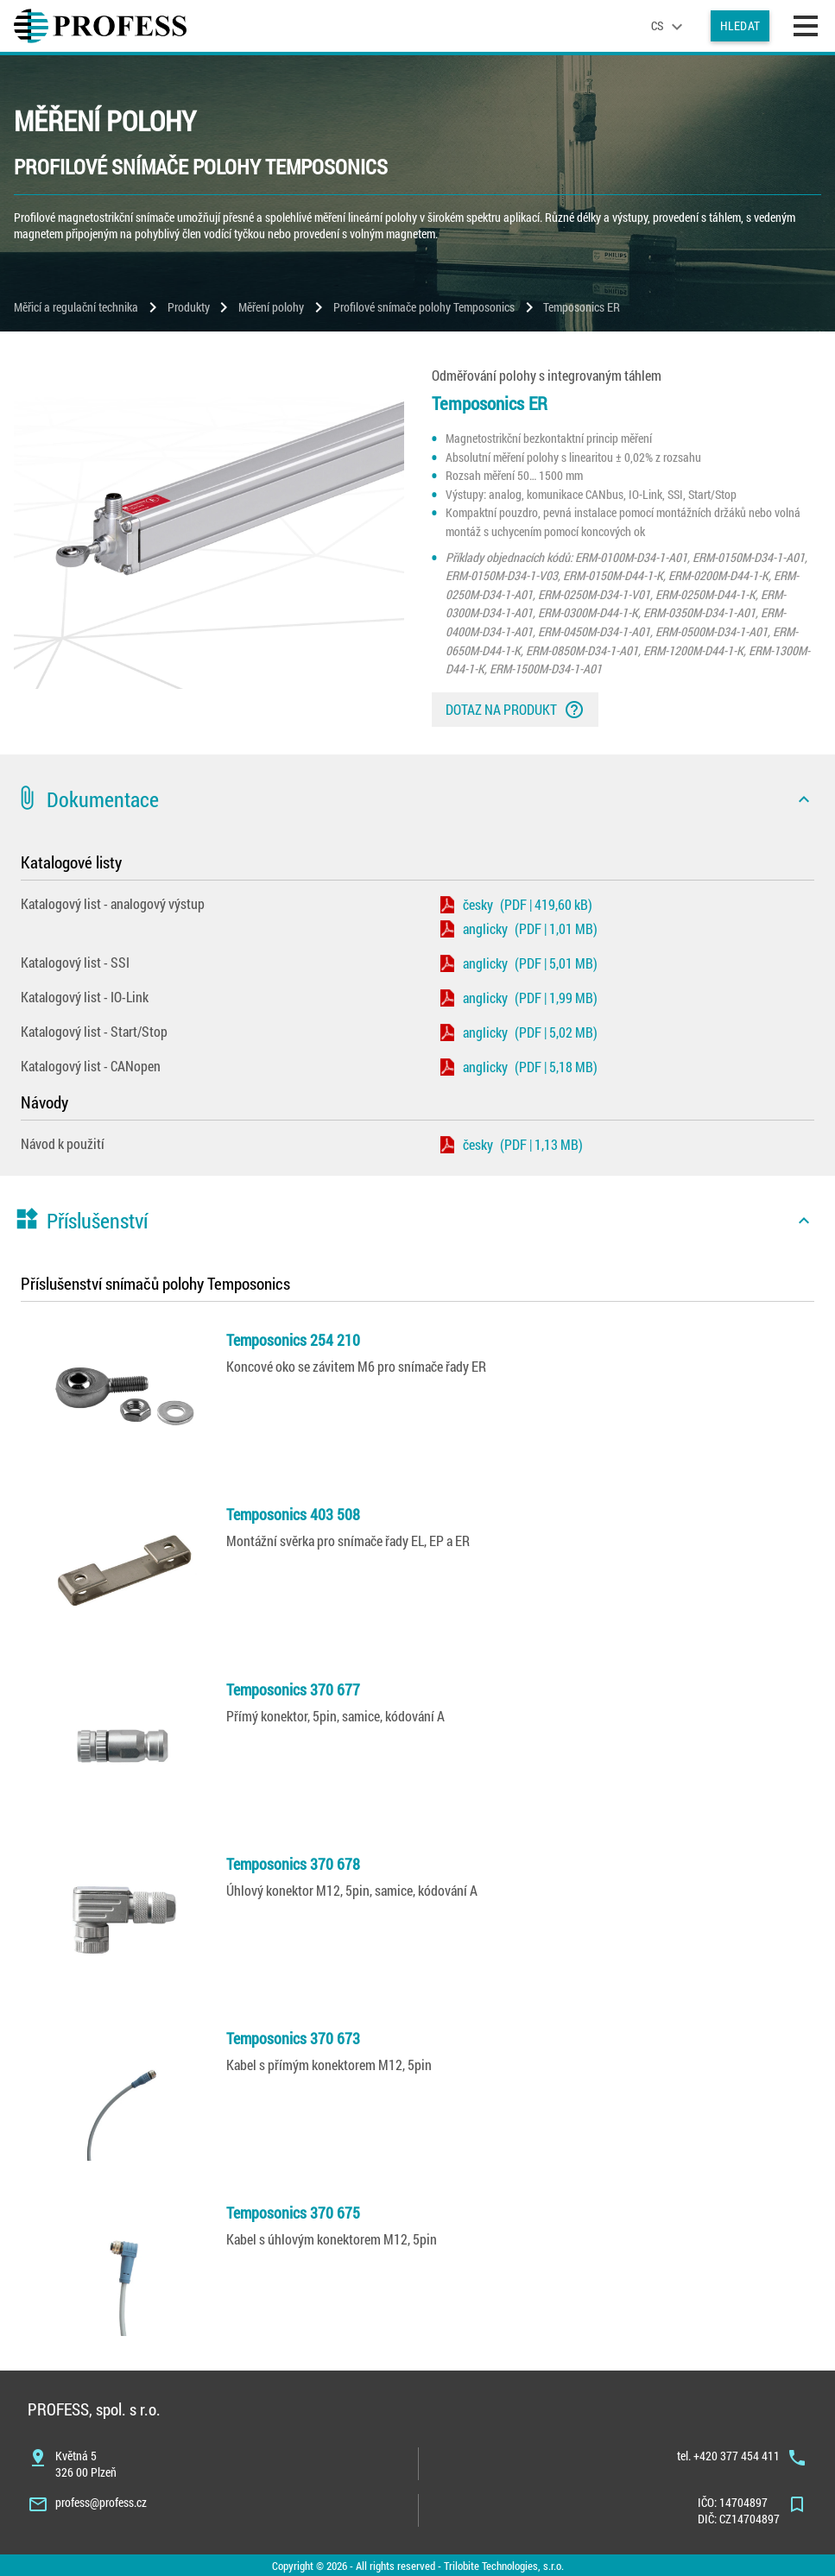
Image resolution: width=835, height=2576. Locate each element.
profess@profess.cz (101, 2502)
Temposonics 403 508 (293, 1514)
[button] (417, 799)
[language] (669, 25)
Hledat (740, 25)
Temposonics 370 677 (293, 1689)
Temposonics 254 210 (293, 1339)
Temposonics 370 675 (293, 2212)
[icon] (804, 799)
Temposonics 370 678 (293, 1863)
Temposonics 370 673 (293, 2038)
